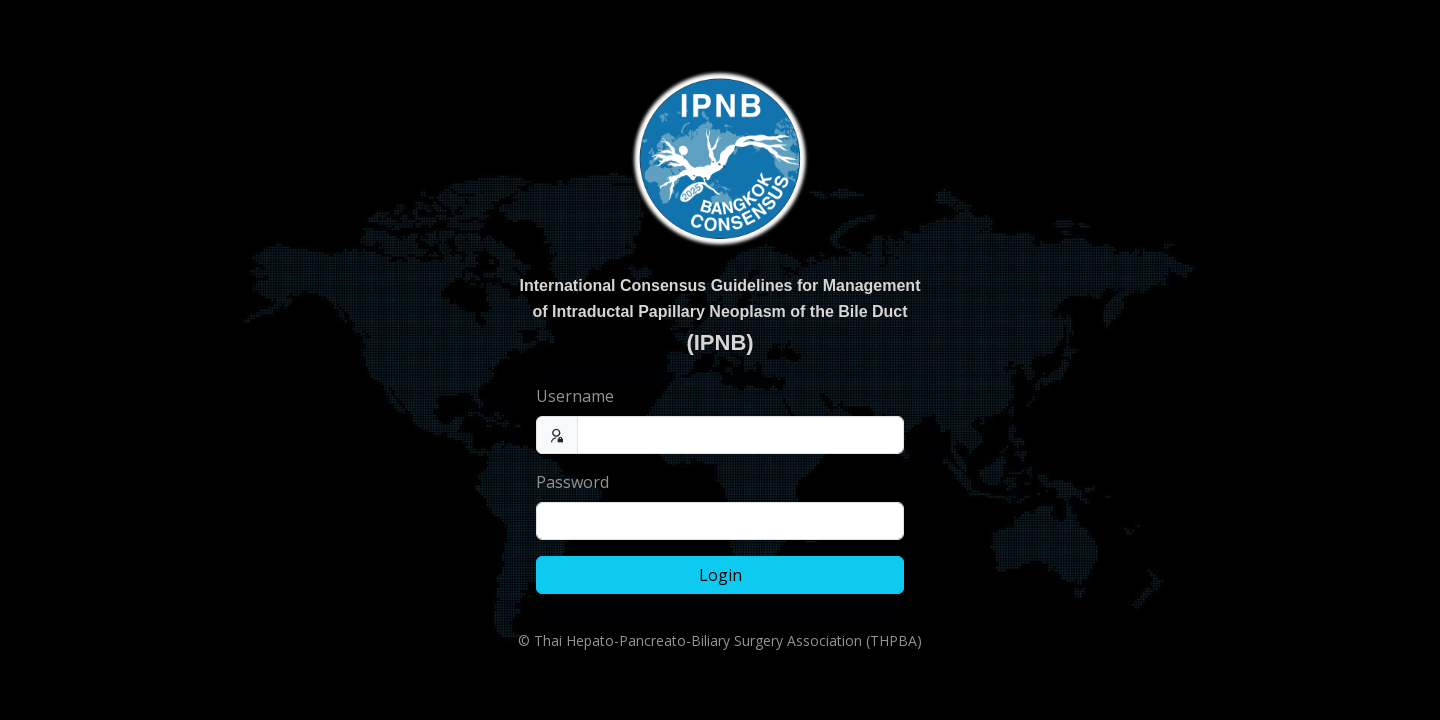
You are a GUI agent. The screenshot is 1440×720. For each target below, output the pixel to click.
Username (575, 396)
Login (720, 575)
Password (572, 482)
